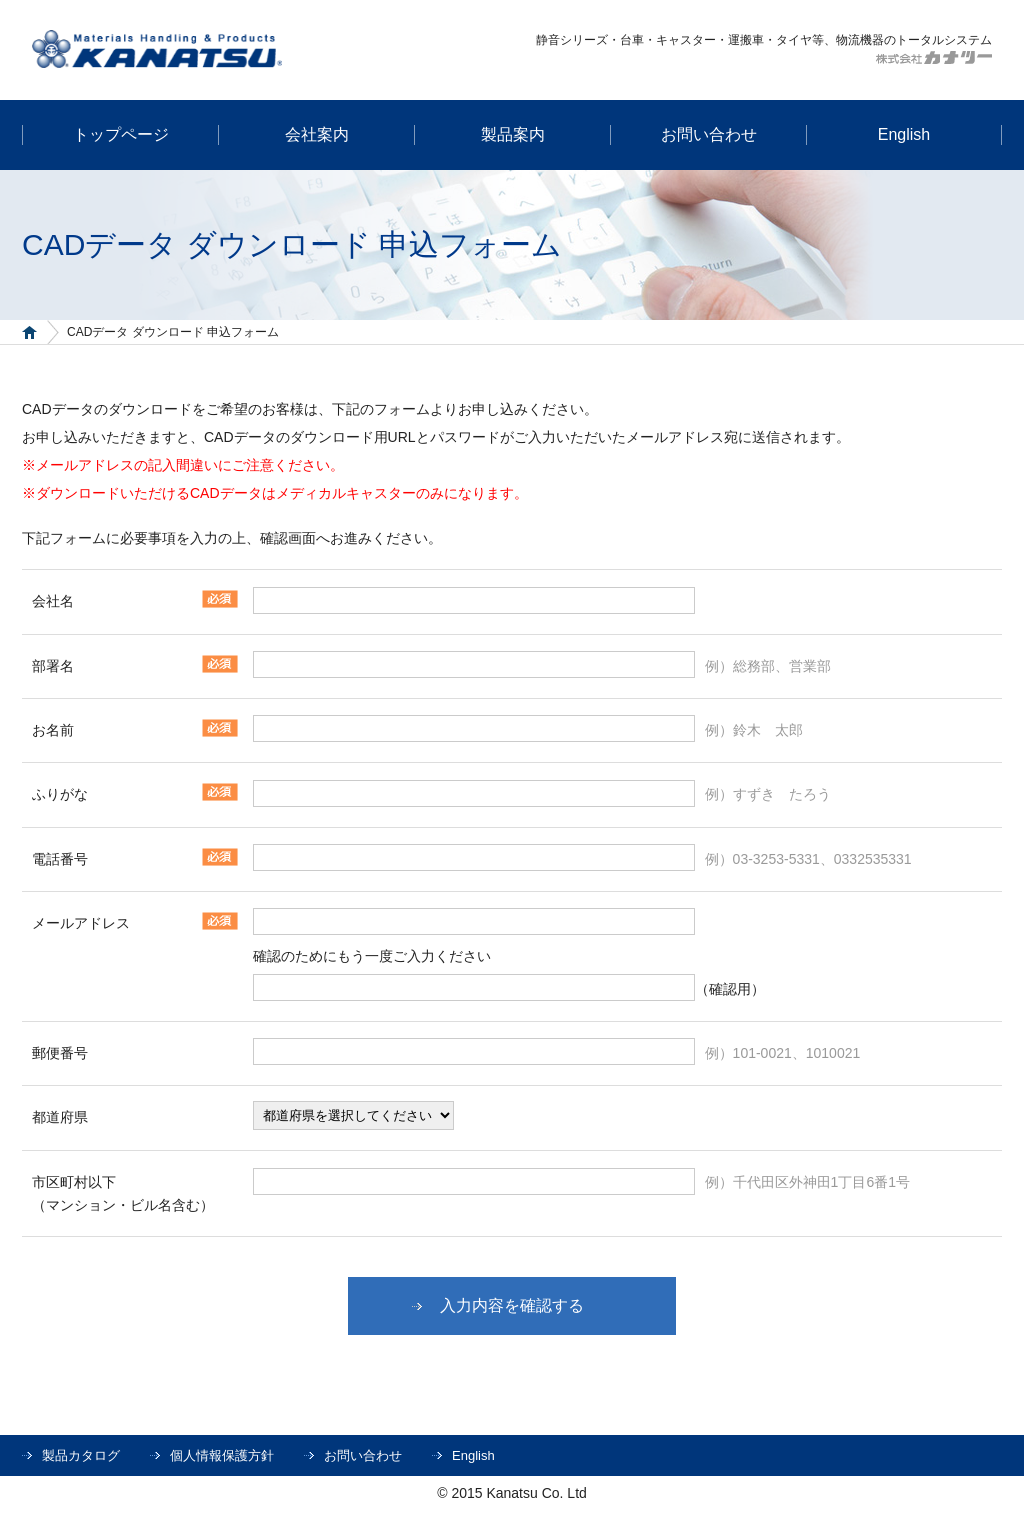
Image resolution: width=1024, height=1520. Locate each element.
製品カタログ (81, 1455)
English (473, 1455)
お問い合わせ (363, 1455)
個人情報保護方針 (222, 1455)
